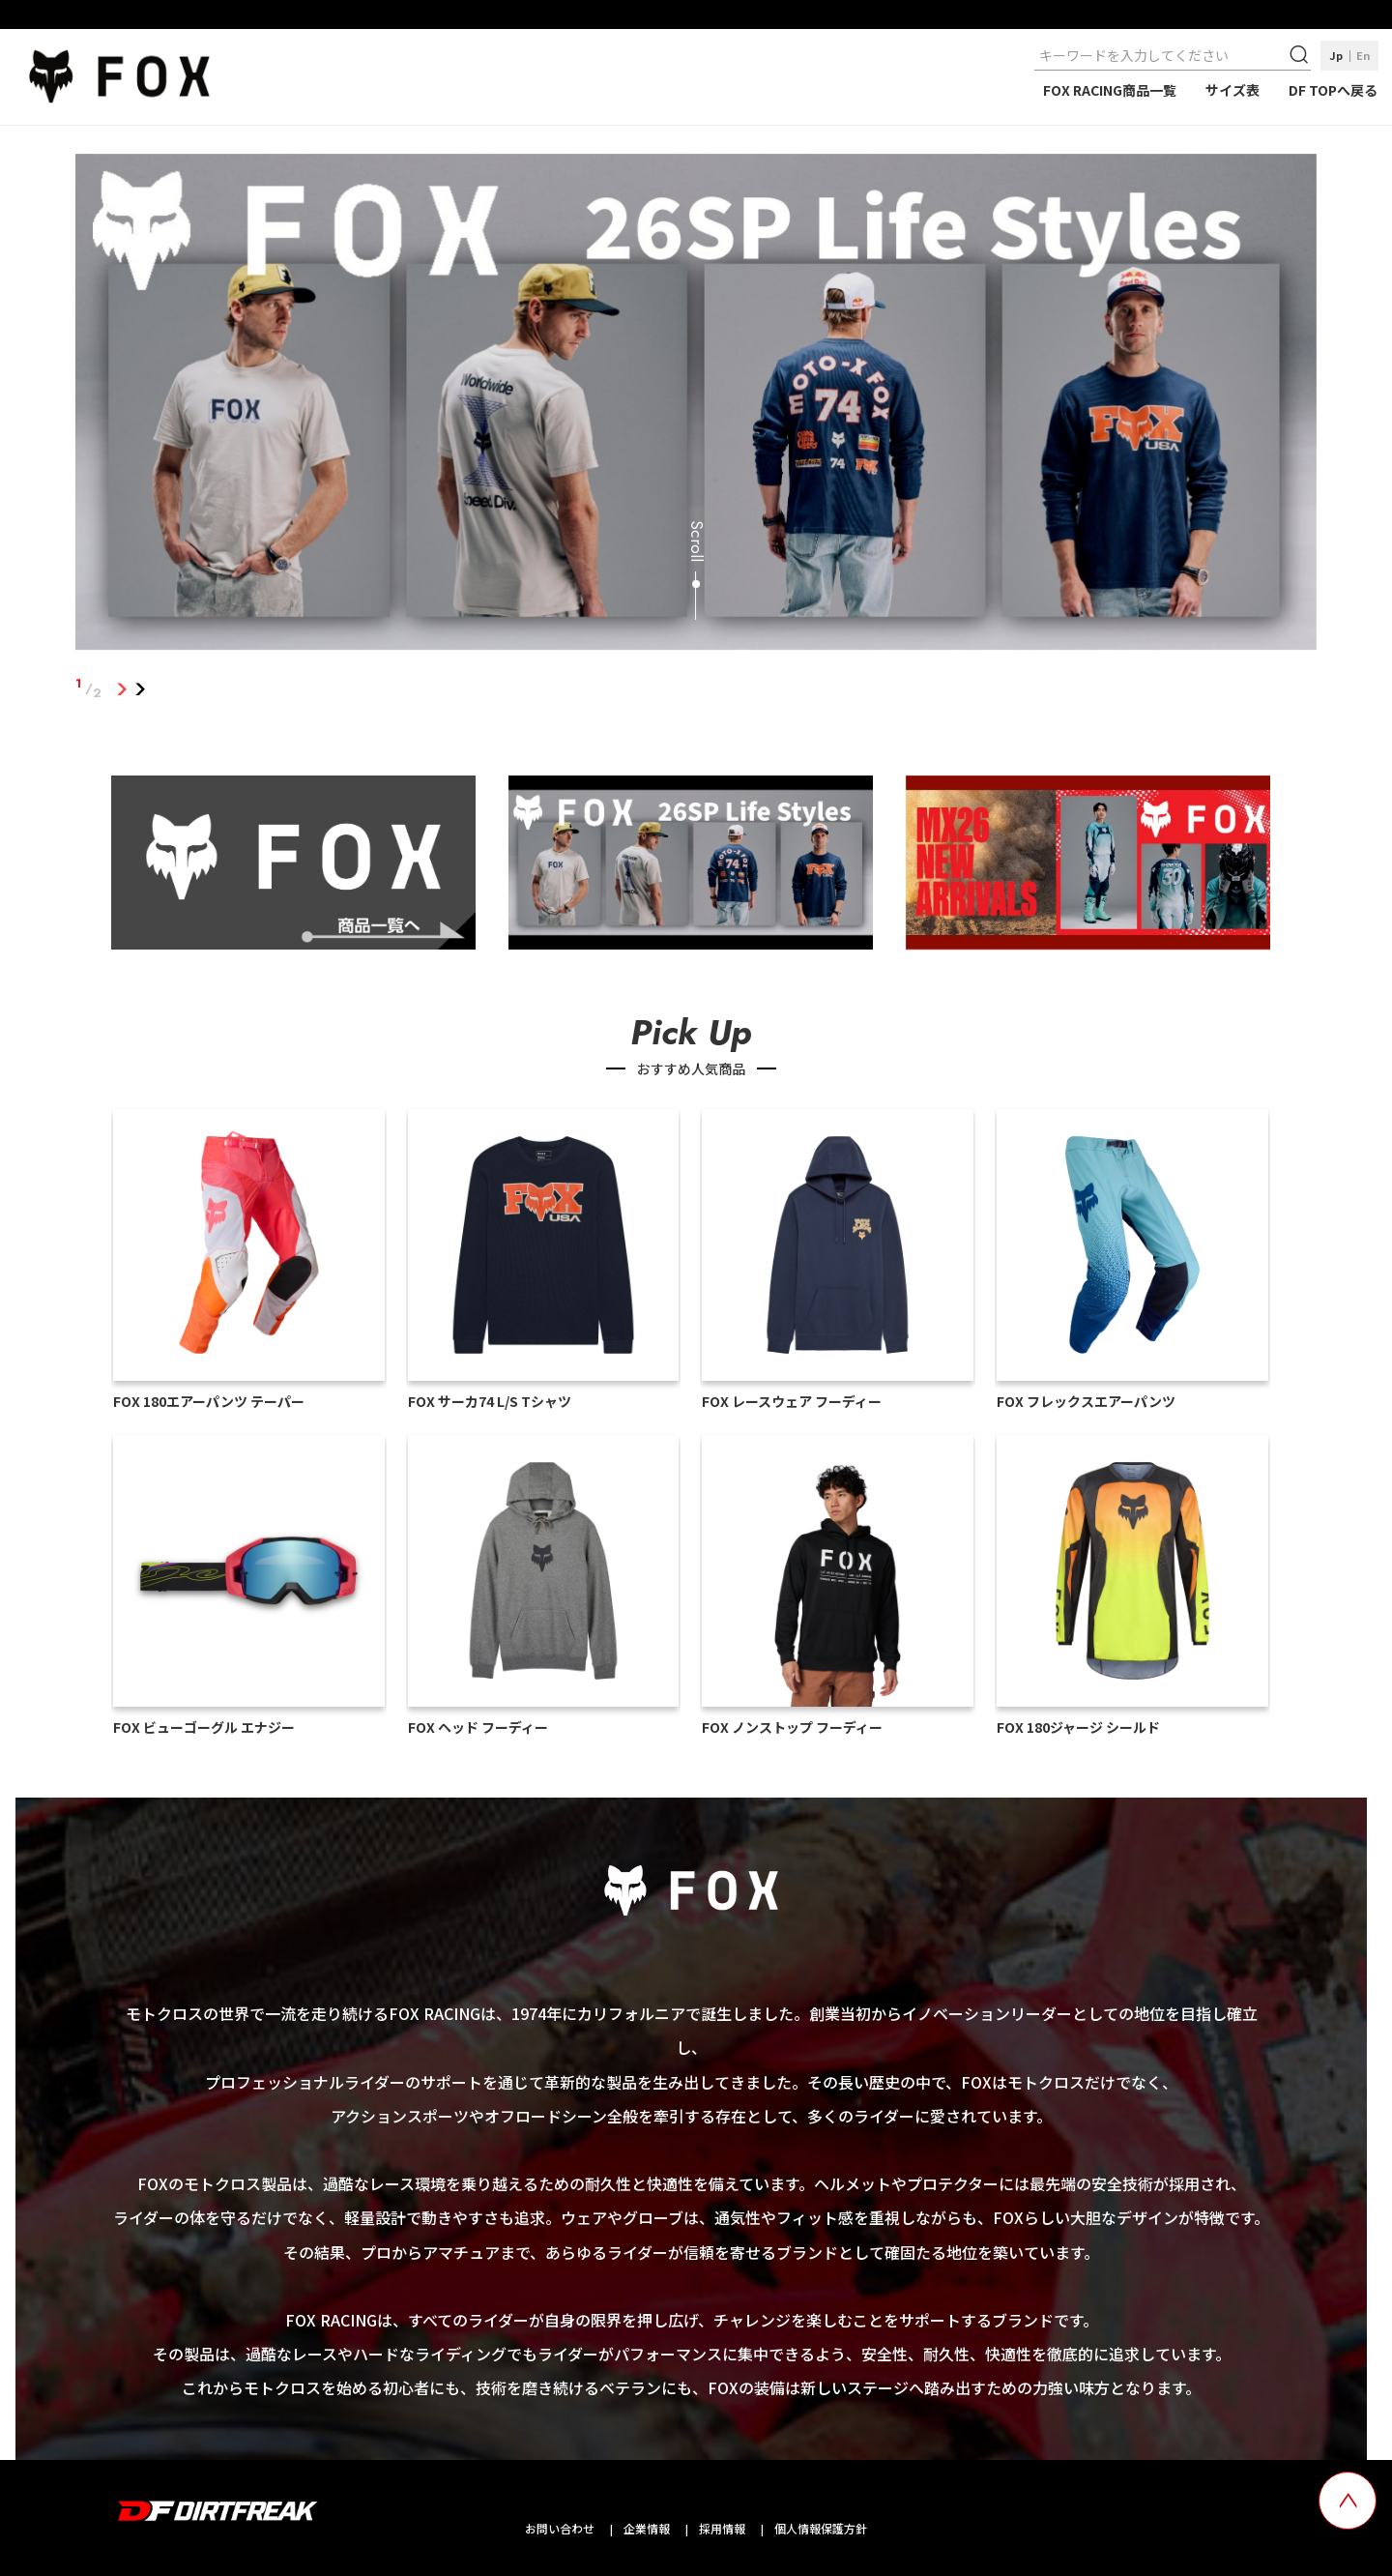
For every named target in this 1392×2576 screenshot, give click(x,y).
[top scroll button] (1348, 2501)
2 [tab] (139, 688)
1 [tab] (121, 688)
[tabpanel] (696, 406)
